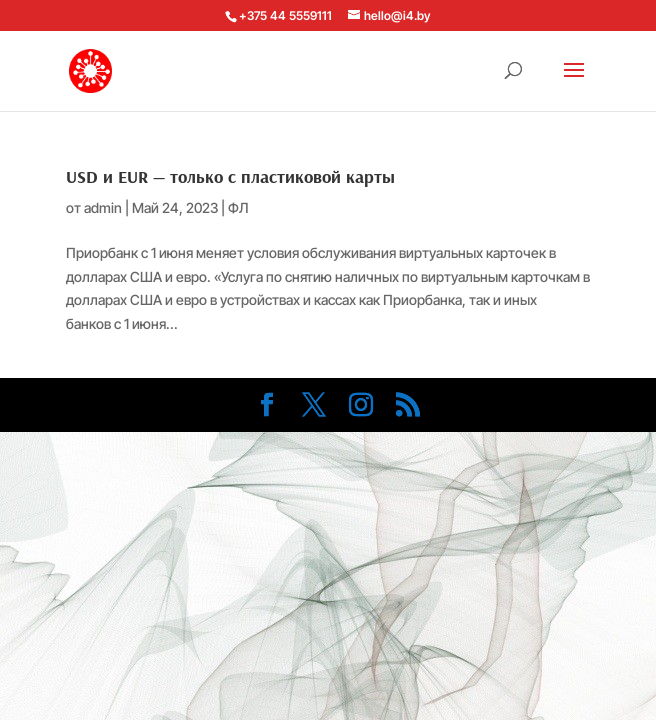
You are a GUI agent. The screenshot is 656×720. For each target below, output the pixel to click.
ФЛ (238, 207)
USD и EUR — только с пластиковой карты (230, 176)
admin (103, 207)
